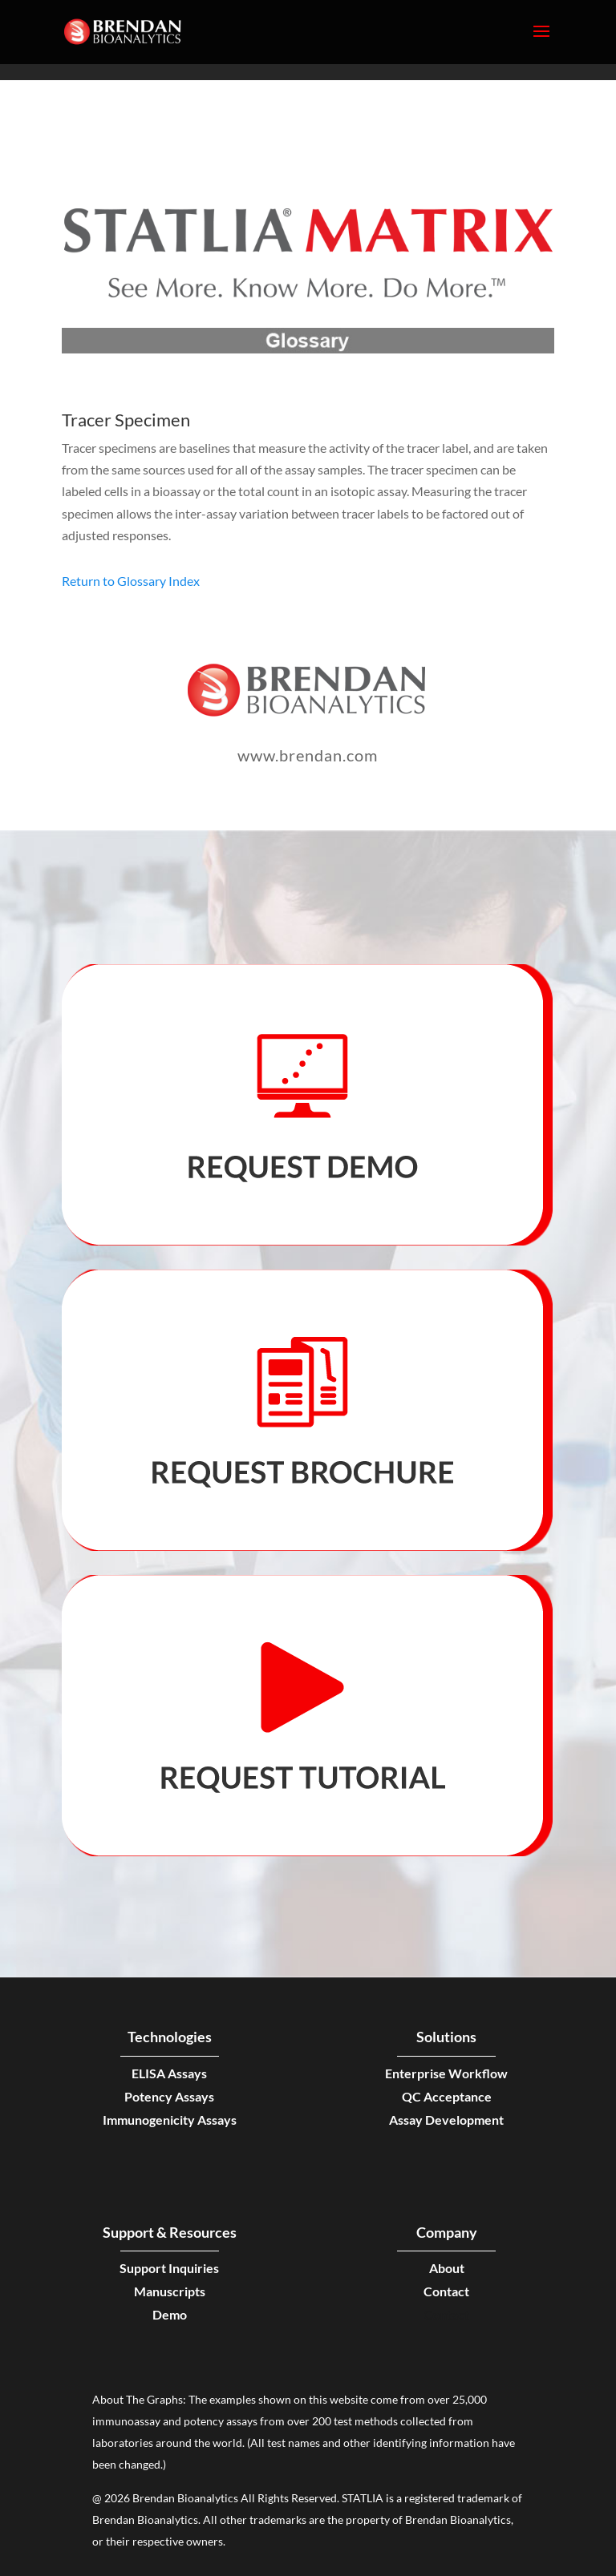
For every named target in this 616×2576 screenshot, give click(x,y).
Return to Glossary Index (131, 580)
